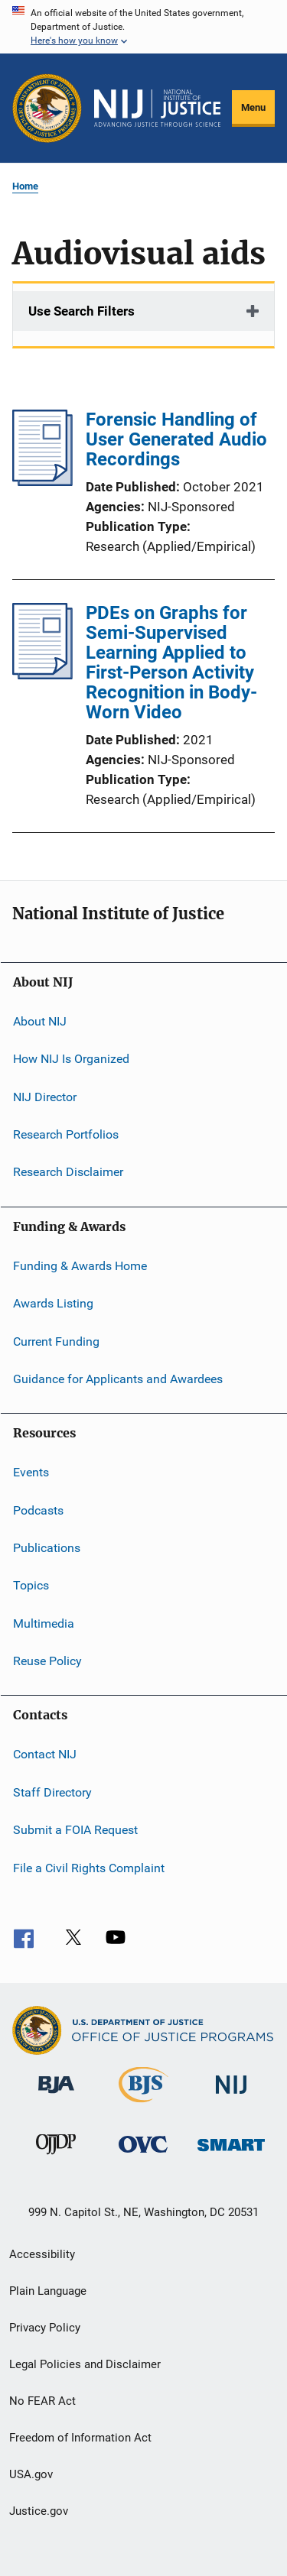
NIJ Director (45, 1097)
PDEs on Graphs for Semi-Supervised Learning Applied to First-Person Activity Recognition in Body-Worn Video (171, 662)
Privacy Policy (44, 2328)
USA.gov (31, 2474)
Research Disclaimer (68, 1172)
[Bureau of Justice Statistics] (143, 2105)
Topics (31, 1585)
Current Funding (56, 1340)
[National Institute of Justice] (231, 2096)
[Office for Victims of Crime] (143, 2155)
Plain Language (47, 2291)
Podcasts (38, 1509)
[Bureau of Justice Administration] (56, 2096)
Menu (253, 107)
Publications (46, 1548)
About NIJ (40, 1021)
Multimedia (43, 1623)
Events (31, 1472)
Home (25, 186)
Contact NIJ (45, 1754)
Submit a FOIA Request (75, 1830)
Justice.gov (38, 2511)
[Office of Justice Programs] (47, 108)
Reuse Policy (47, 1661)
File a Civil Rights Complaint (89, 1867)
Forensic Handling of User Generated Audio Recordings (176, 439)
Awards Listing (53, 1303)
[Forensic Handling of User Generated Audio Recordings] (42, 481)
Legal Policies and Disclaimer (85, 2364)
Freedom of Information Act (80, 2438)
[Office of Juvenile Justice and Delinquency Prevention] (56, 2157)
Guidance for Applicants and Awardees (118, 1379)
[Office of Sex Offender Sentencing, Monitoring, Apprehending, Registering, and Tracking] (231, 2153)
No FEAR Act (42, 2401)
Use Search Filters (81, 311)
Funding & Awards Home (80, 1266)
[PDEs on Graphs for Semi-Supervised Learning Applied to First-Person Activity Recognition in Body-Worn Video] (42, 674)
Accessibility (42, 2254)
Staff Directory (52, 1792)
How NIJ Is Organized (71, 1058)
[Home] (157, 108)
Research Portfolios (66, 1134)
